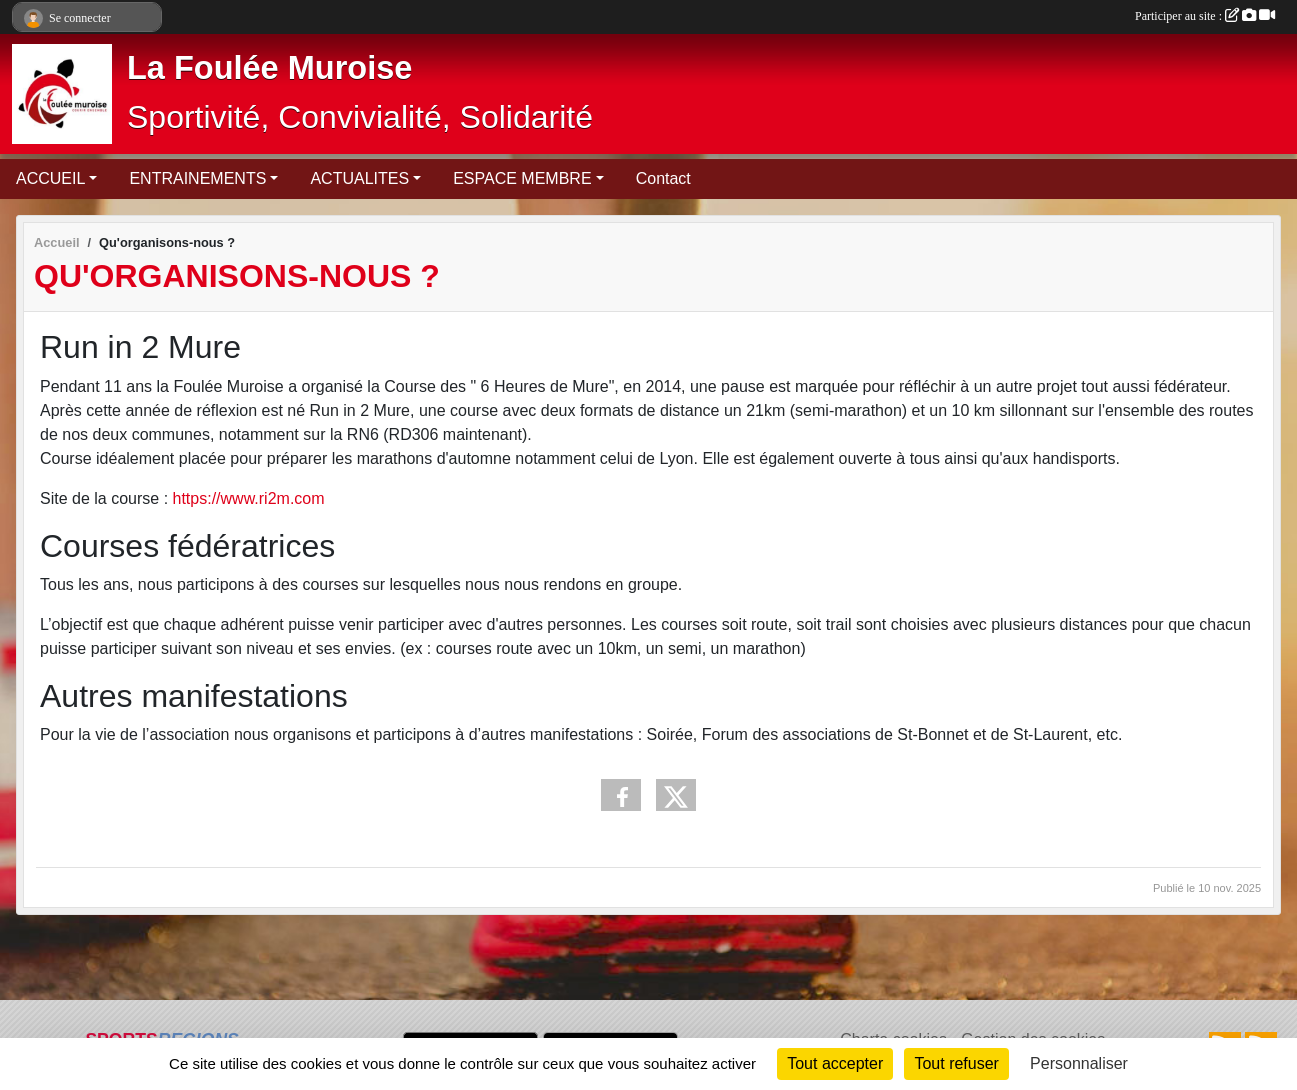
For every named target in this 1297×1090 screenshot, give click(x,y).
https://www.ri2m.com (249, 498)
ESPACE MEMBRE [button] (522, 178)
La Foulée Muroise (269, 68)
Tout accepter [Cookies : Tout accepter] (835, 1063)
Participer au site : (1205, 16)
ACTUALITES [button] (359, 178)
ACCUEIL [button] (50, 178)
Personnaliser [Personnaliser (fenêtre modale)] (1079, 1063)
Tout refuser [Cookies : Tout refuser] (956, 1063)
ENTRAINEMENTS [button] (197, 178)
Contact (663, 178)
